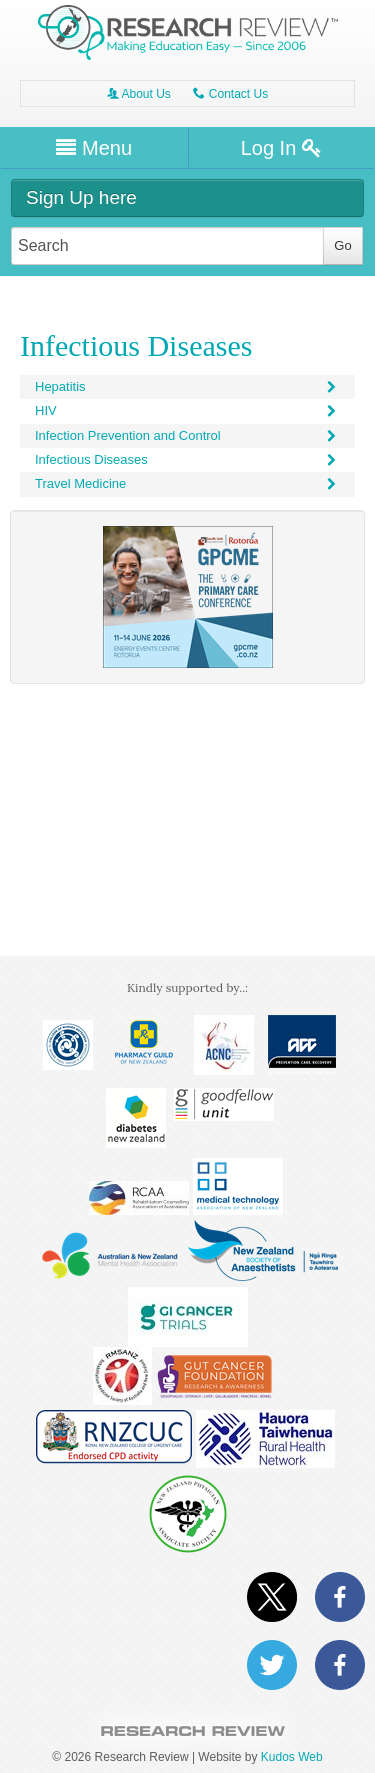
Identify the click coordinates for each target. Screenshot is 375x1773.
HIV (187, 410)
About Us (139, 94)
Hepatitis (187, 386)
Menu (94, 148)
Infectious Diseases (187, 459)
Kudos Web (292, 1757)
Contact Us (230, 94)
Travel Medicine (187, 483)
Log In (281, 148)
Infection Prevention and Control (187, 435)
